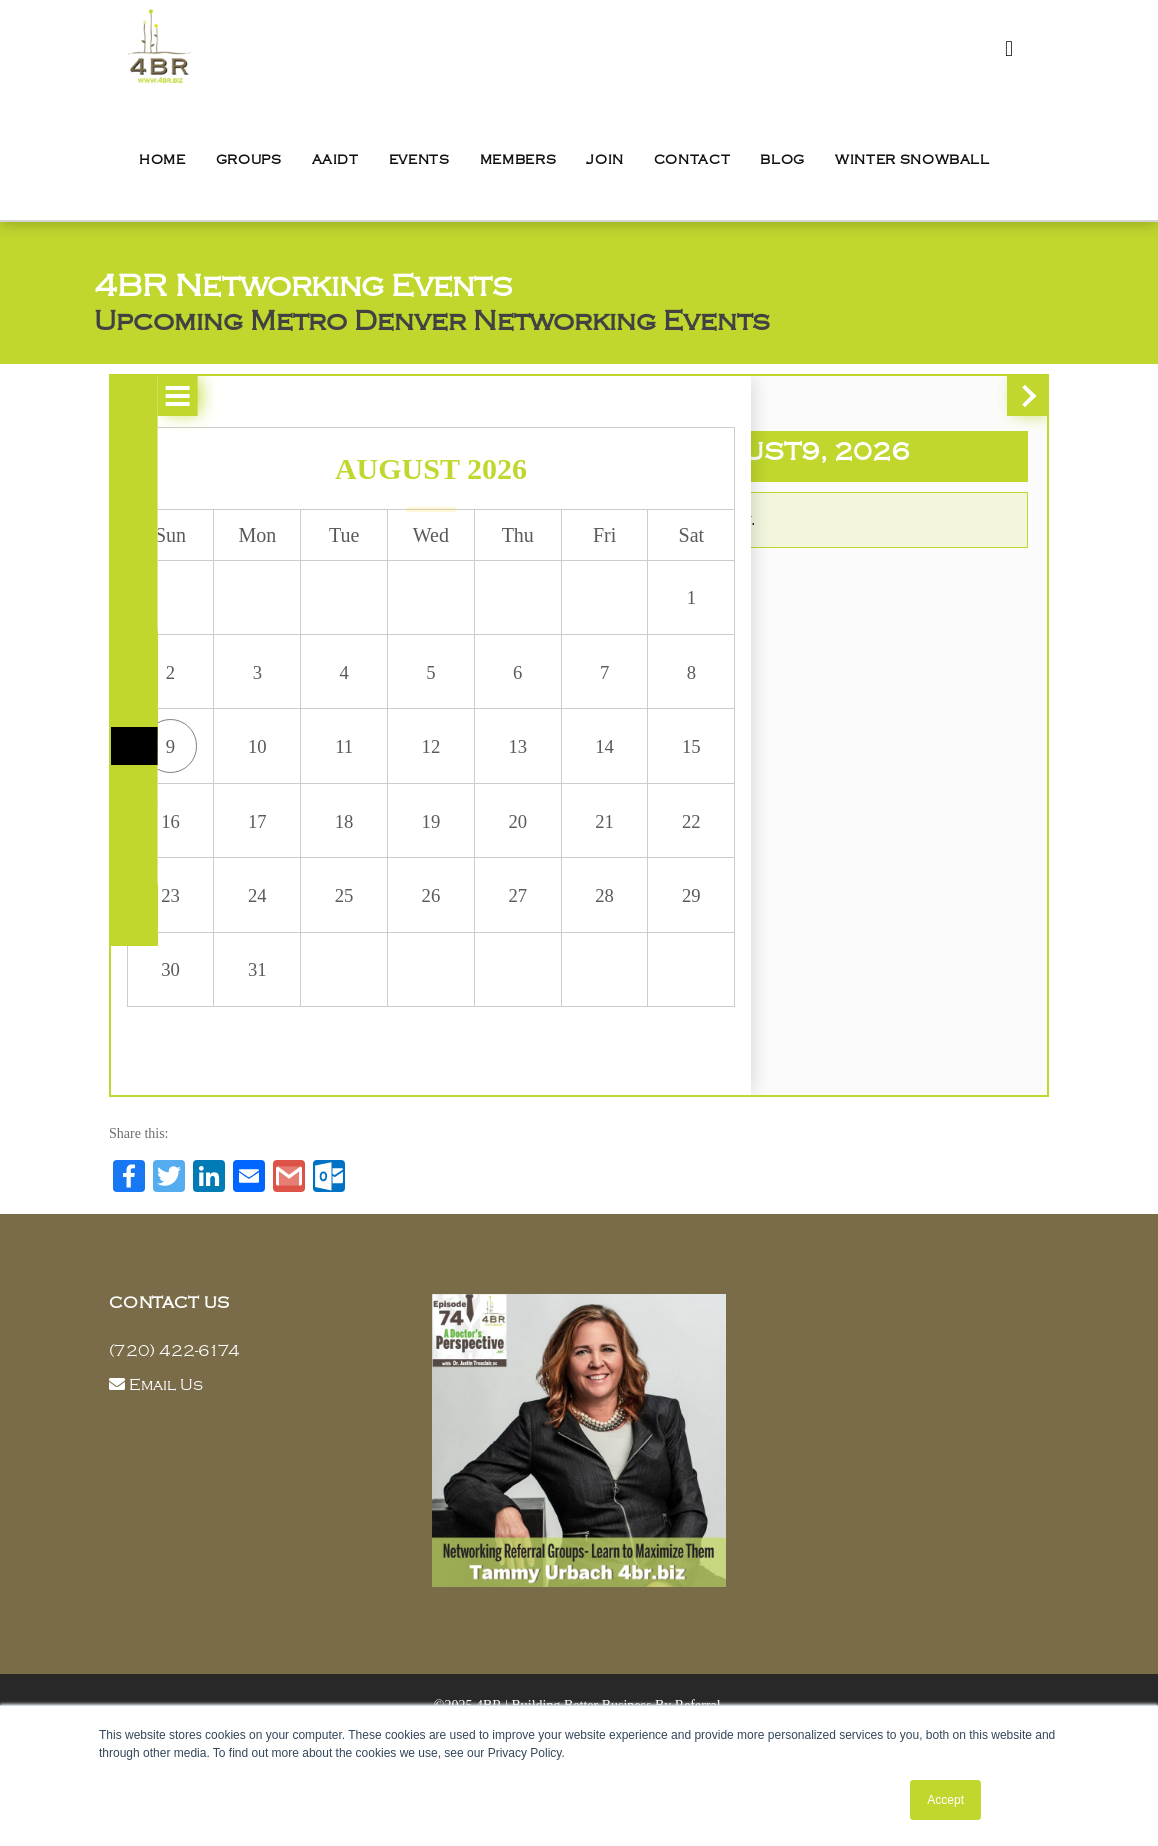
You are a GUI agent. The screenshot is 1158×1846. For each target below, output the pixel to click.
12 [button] (389, 763)
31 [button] (242, 1006)
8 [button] (610, 682)
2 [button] (168, 682)
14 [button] (536, 763)
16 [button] (168, 844)
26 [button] (389, 925)
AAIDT (335, 160)
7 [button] (536, 682)
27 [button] (463, 925)
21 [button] (536, 844)
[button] (131, 396)
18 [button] (315, 844)
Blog (782, 160)
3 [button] (242, 682)
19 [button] (389, 844)
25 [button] (315, 925)
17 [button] (242, 844)
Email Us (166, 1431)
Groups (249, 160)
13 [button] (463, 763)
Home (162, 160)
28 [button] (536, 925)
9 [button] (168, 763)
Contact (692, 160)
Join (605, 160)
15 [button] (610, 763)
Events (419, 160)
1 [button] (610, 601)
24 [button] (242, 925)
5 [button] (389, 682)
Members (518, 160)
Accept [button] (945, 1800)
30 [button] (168, 1006)
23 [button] (168, 925)
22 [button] (610, 844)
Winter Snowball (912, 160)
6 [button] (463, 682)
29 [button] (610, 925)
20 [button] (463, 844)
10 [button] (242, 763)
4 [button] (315, 682)
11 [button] (315, 763)
